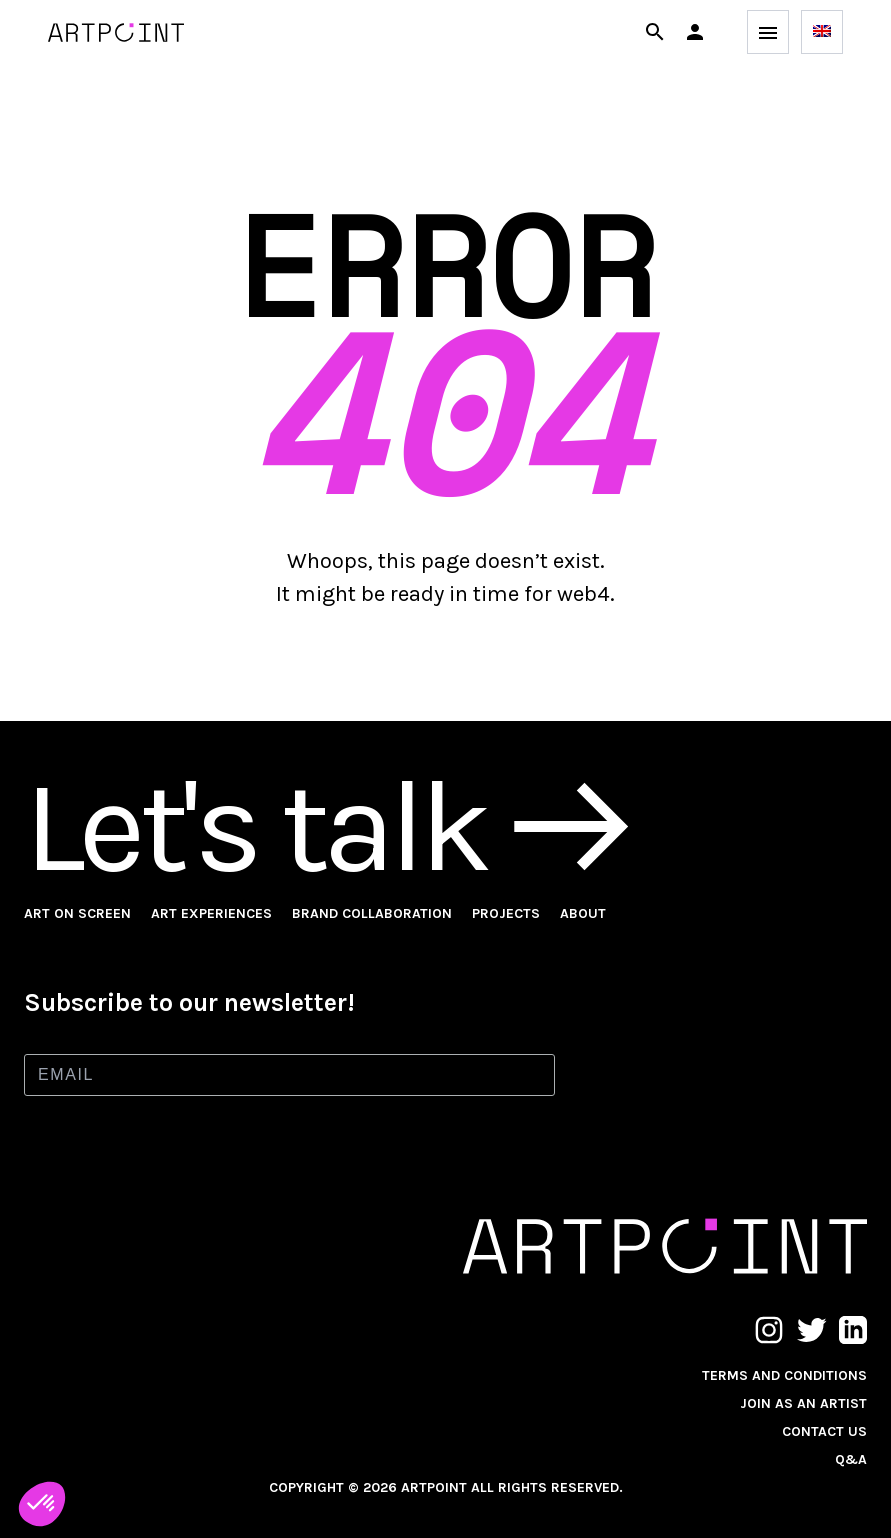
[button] (695, 32)
